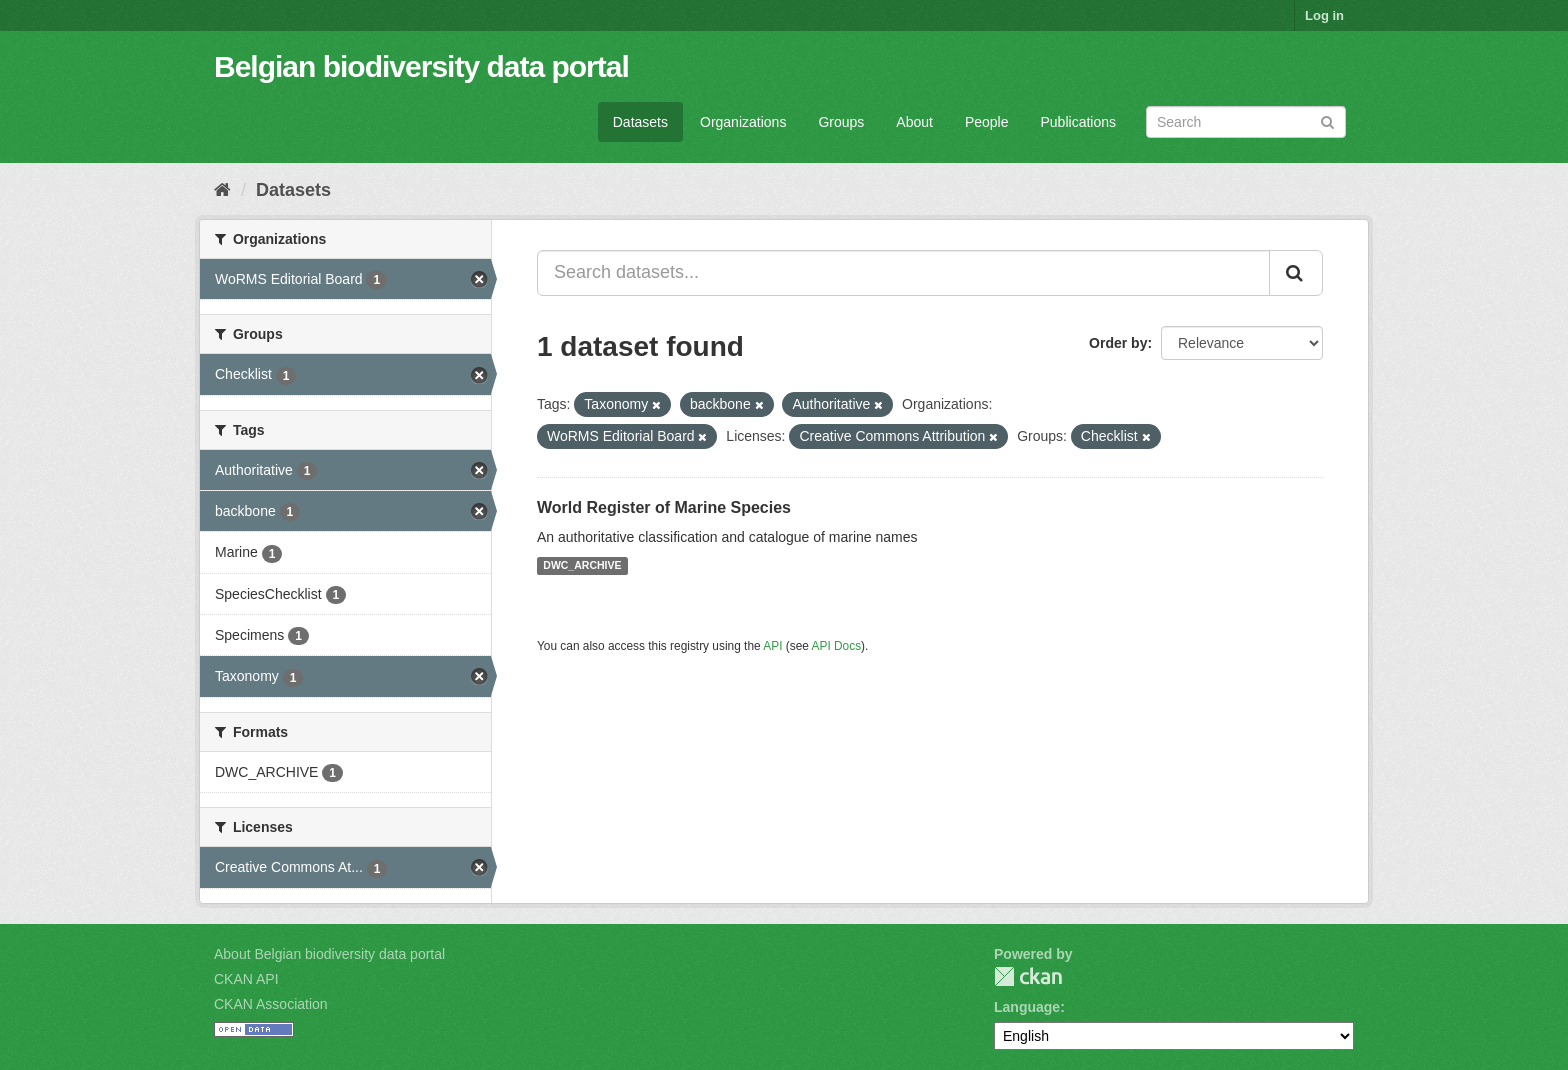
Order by (1118, 343)
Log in (1324, 15)
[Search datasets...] (903, 273)
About (914, 122)
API (772, 646)
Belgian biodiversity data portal (421, 66)
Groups (841, 122)
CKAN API (246, 979)
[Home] (222, 190)
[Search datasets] (1246, 122)
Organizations (743, 122)
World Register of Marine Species (664, 507)
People (987, 122)
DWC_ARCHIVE (582, 566)
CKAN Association (271, 1004)
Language (1027, 1007)
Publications (1079, 122)
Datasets (640, 122)
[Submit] (1327, 120)
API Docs (837, 646)
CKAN (1028, 976)
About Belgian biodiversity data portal (329, 954)
